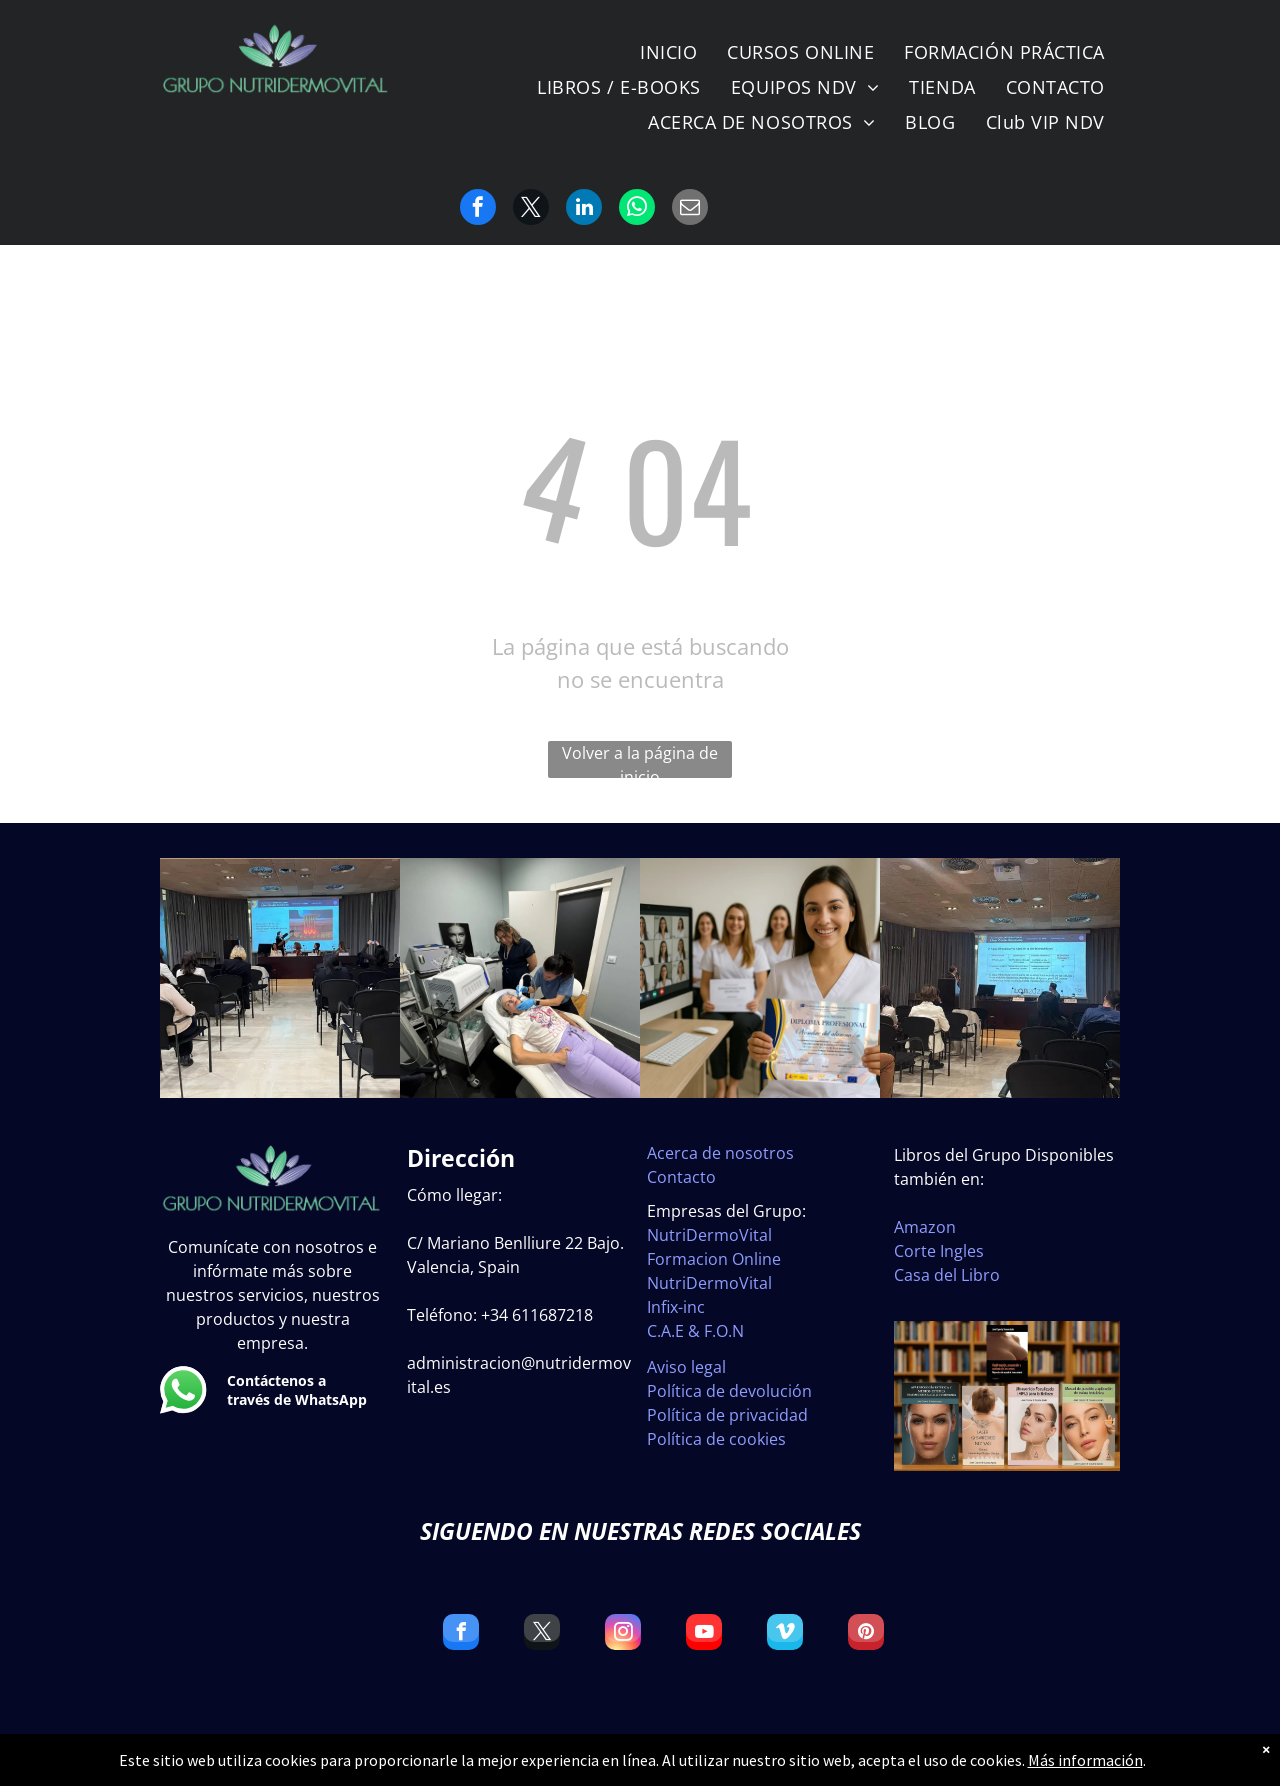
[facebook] (461, 1634)
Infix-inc (676, 1307)
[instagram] (623, 1634)
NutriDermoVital (709, 1235)
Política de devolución (729, 1391)
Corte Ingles (939, 1251)
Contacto (681, 1177)
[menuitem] (668, 52)
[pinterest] (866, 1634)
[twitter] (542, 1634)
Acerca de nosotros (720, 1153)
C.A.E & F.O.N (695, 1331)
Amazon (925, 1227)
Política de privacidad (727, 1415)
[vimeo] (785, 1634)
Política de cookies (716, 1439)
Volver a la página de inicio (640, 760)
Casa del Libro (947, 1275)
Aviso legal (686, 1367)
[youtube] (704, 1634)
